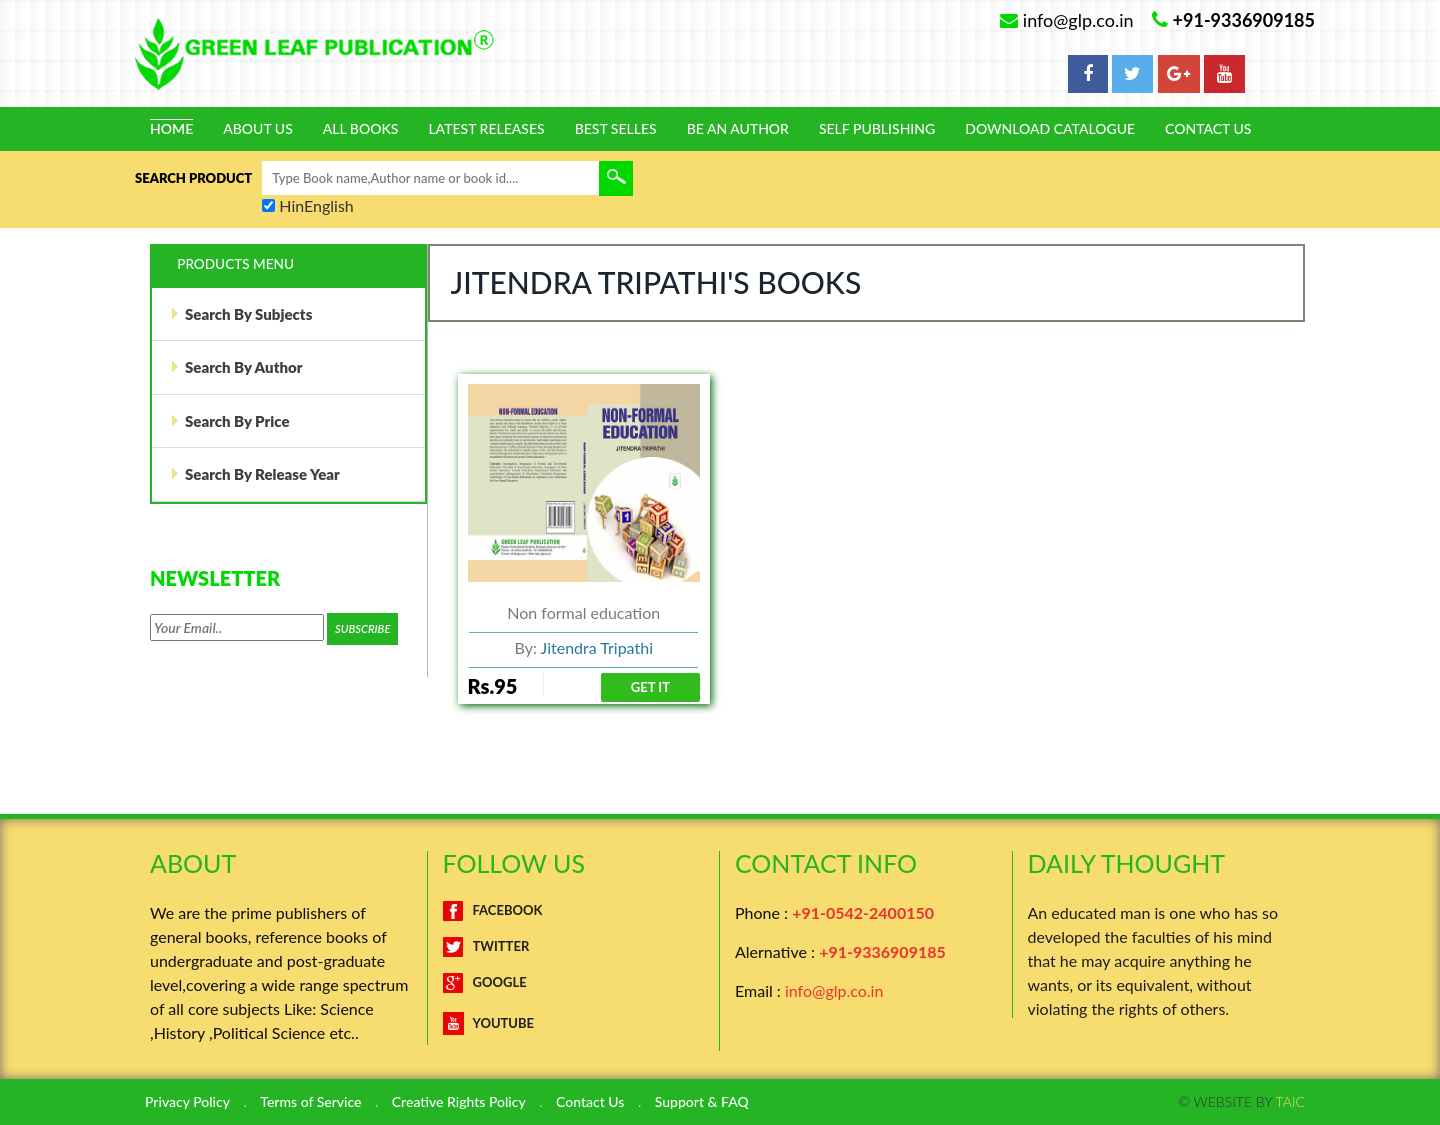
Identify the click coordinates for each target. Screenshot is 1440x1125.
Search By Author (236, 367)
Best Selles (616, 129)
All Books (361, 129)
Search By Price (230, 421)
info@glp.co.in (834, 990)
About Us (258, 129)
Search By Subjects (241, 314)
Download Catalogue (1050, 129)
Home (171, 129)
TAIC (1290, 1101)
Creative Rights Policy (459, 1102)
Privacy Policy (187, 1102)
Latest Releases (486, 129)
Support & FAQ (702, 1102)
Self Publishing (877, 129)
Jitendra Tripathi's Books (656, 282)
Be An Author (738, 129)
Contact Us (1208, 129)
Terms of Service (310, 1102)
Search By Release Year (255, 474)
